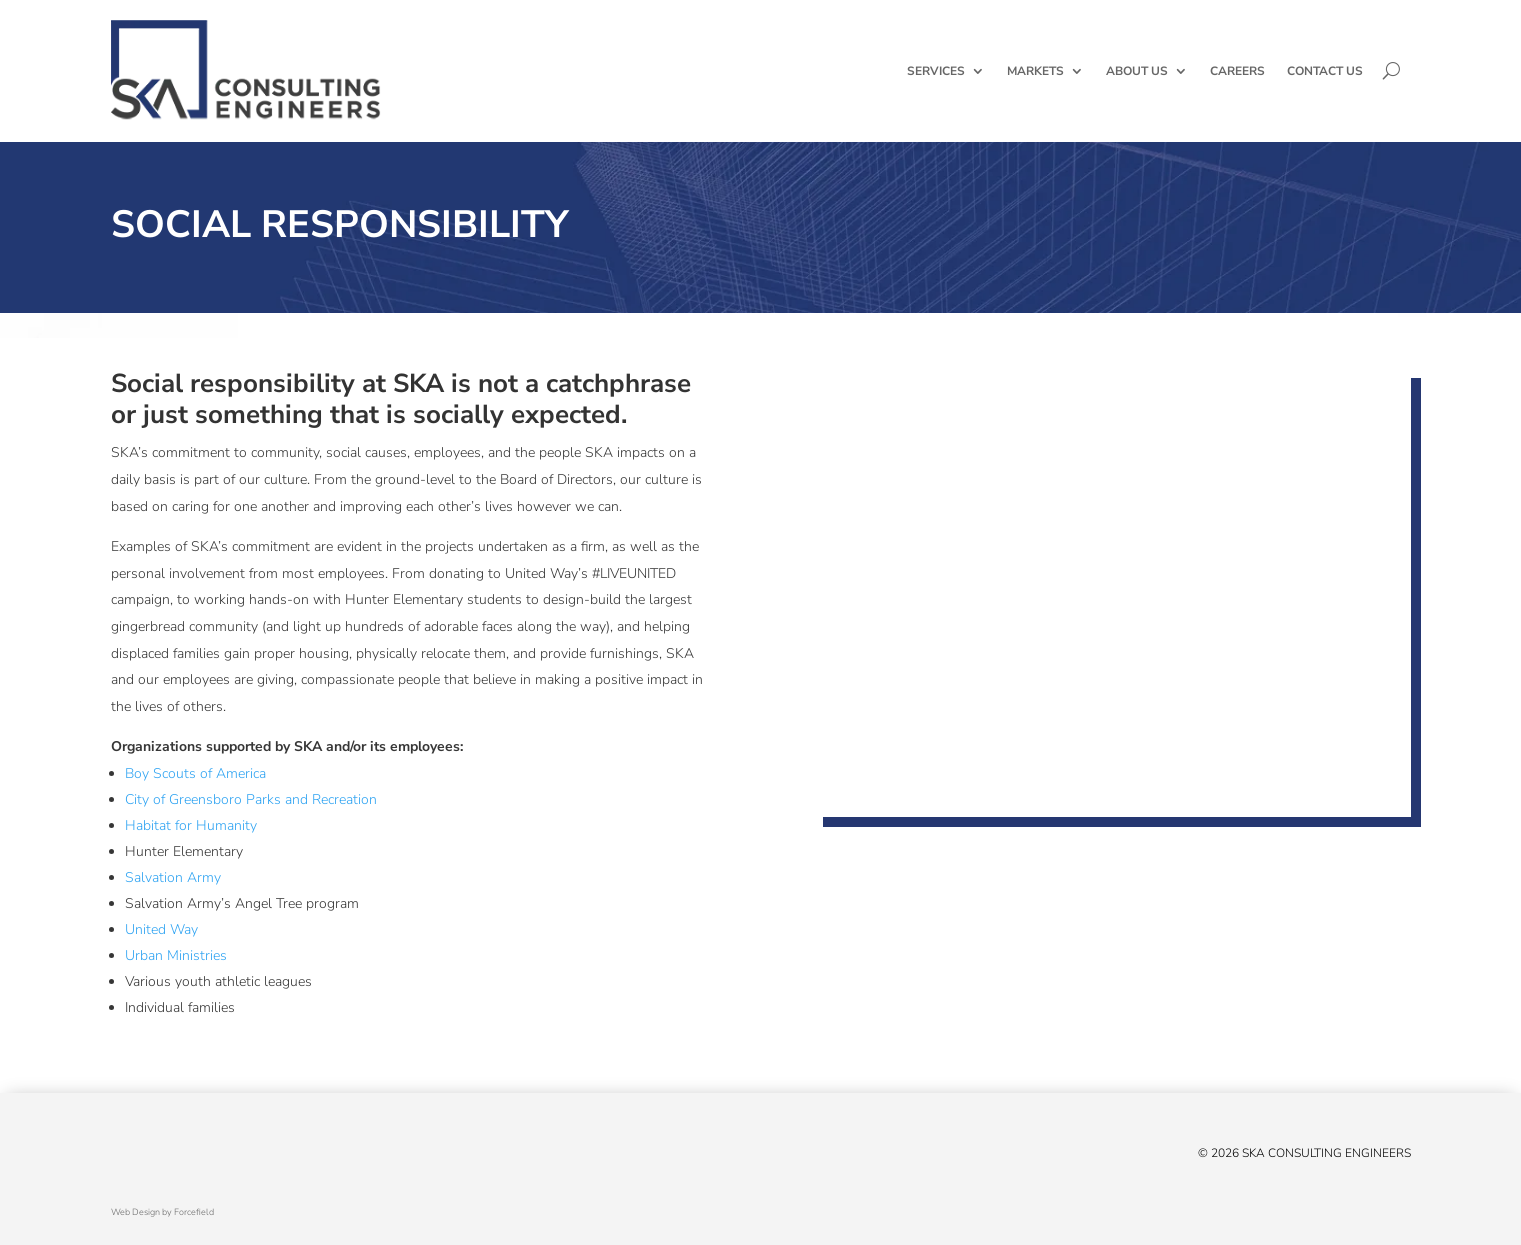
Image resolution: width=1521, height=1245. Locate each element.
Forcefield (194, 1212)
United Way (161, 929)
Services (936, 71)
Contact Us (1325, 71)
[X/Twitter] (121, 1157)
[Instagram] (201, 1157)
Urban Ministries (176, 955)
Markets (1035, 71)
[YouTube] (181, 1157)
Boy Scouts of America (195, 773)
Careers (1237, 71)
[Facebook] (141, 1157)
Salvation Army (173, 877)
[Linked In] (161, 1157)
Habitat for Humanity (191, 825)
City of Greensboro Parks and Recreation (251, 799)
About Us (1137, 71)
